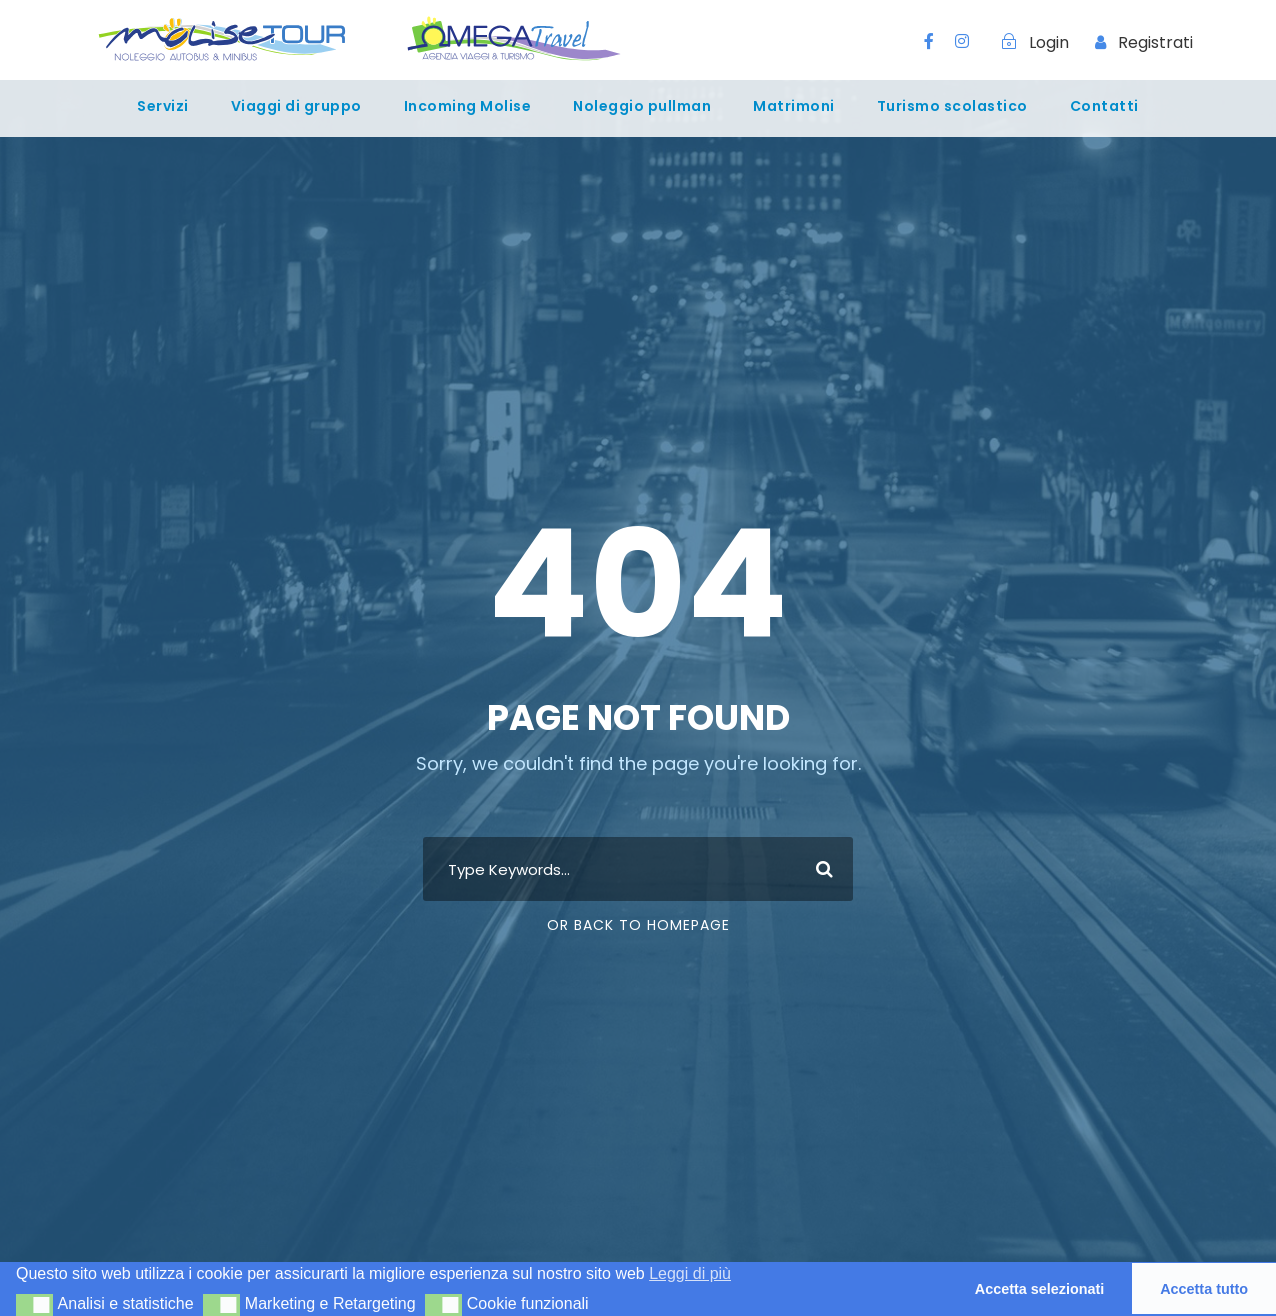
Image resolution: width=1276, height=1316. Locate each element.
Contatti (1104, 106)
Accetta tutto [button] (1204, 1289)
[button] (34, 1305)
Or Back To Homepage (638, 925)
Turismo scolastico (952, 106)
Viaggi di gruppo (296, 106)
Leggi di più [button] (690, 1273)
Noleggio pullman (642, 106)
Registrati (1155, 42)
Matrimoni (794, 106)
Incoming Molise (468, 106)
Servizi (163, 106)
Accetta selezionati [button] (1040, 1289)
